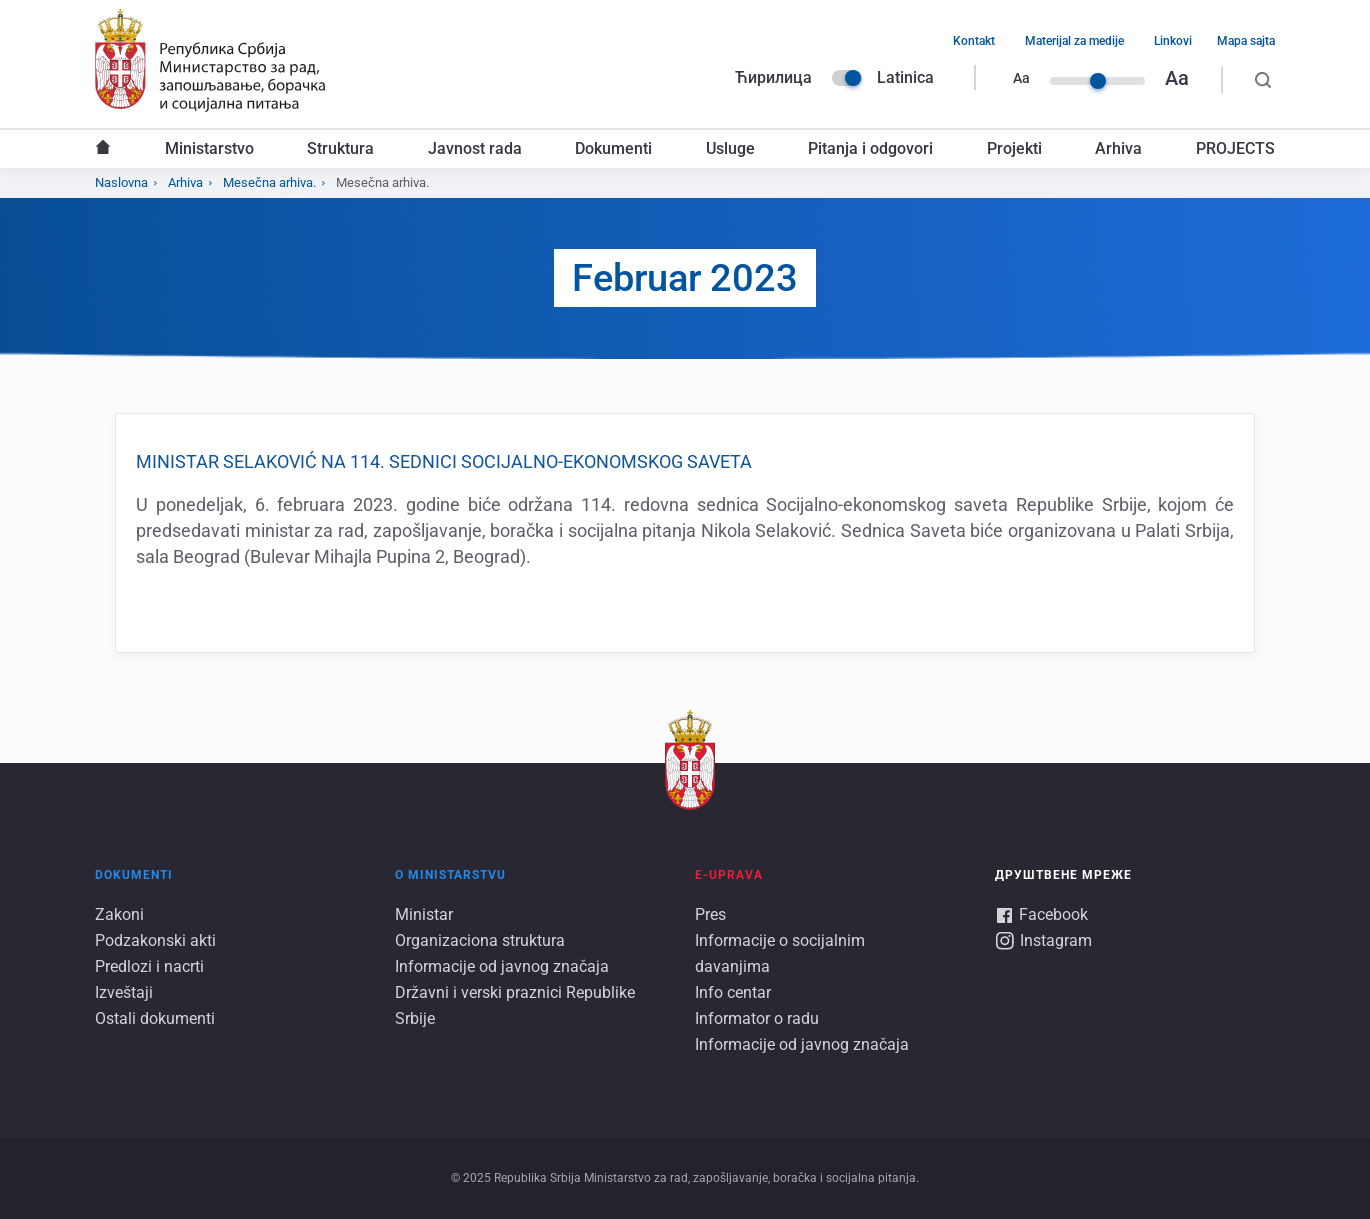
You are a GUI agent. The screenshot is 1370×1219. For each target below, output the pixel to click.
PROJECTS (1235, 148)
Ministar (424, 914)
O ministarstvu (450, 875)
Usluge (730, 148)
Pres (710, 914)
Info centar (733, 992)
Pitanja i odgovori (870, 148)
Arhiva (1118, 148)
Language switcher (847, 78)
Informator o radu (757, 1018)
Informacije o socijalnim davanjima (780, 953)
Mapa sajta (1246, 41)
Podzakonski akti (155, 940)
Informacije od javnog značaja (502, 966)
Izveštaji (124, 992)
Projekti (1014, 148)
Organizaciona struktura (480, 940)
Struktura (340, 148)
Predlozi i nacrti (149, 966)
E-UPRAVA (729, 875)
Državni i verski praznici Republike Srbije (515, 1005)
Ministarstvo (209, 148)
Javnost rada (475, 148)
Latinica (905, 77)
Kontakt (974, 41)
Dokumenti (613, 148)
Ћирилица (773, 77)
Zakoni (119, 914)
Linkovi (1173, 41)
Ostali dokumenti (155, 1018)
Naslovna (103, 149)
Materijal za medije (1074, 41)
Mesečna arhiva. (269, 182)
